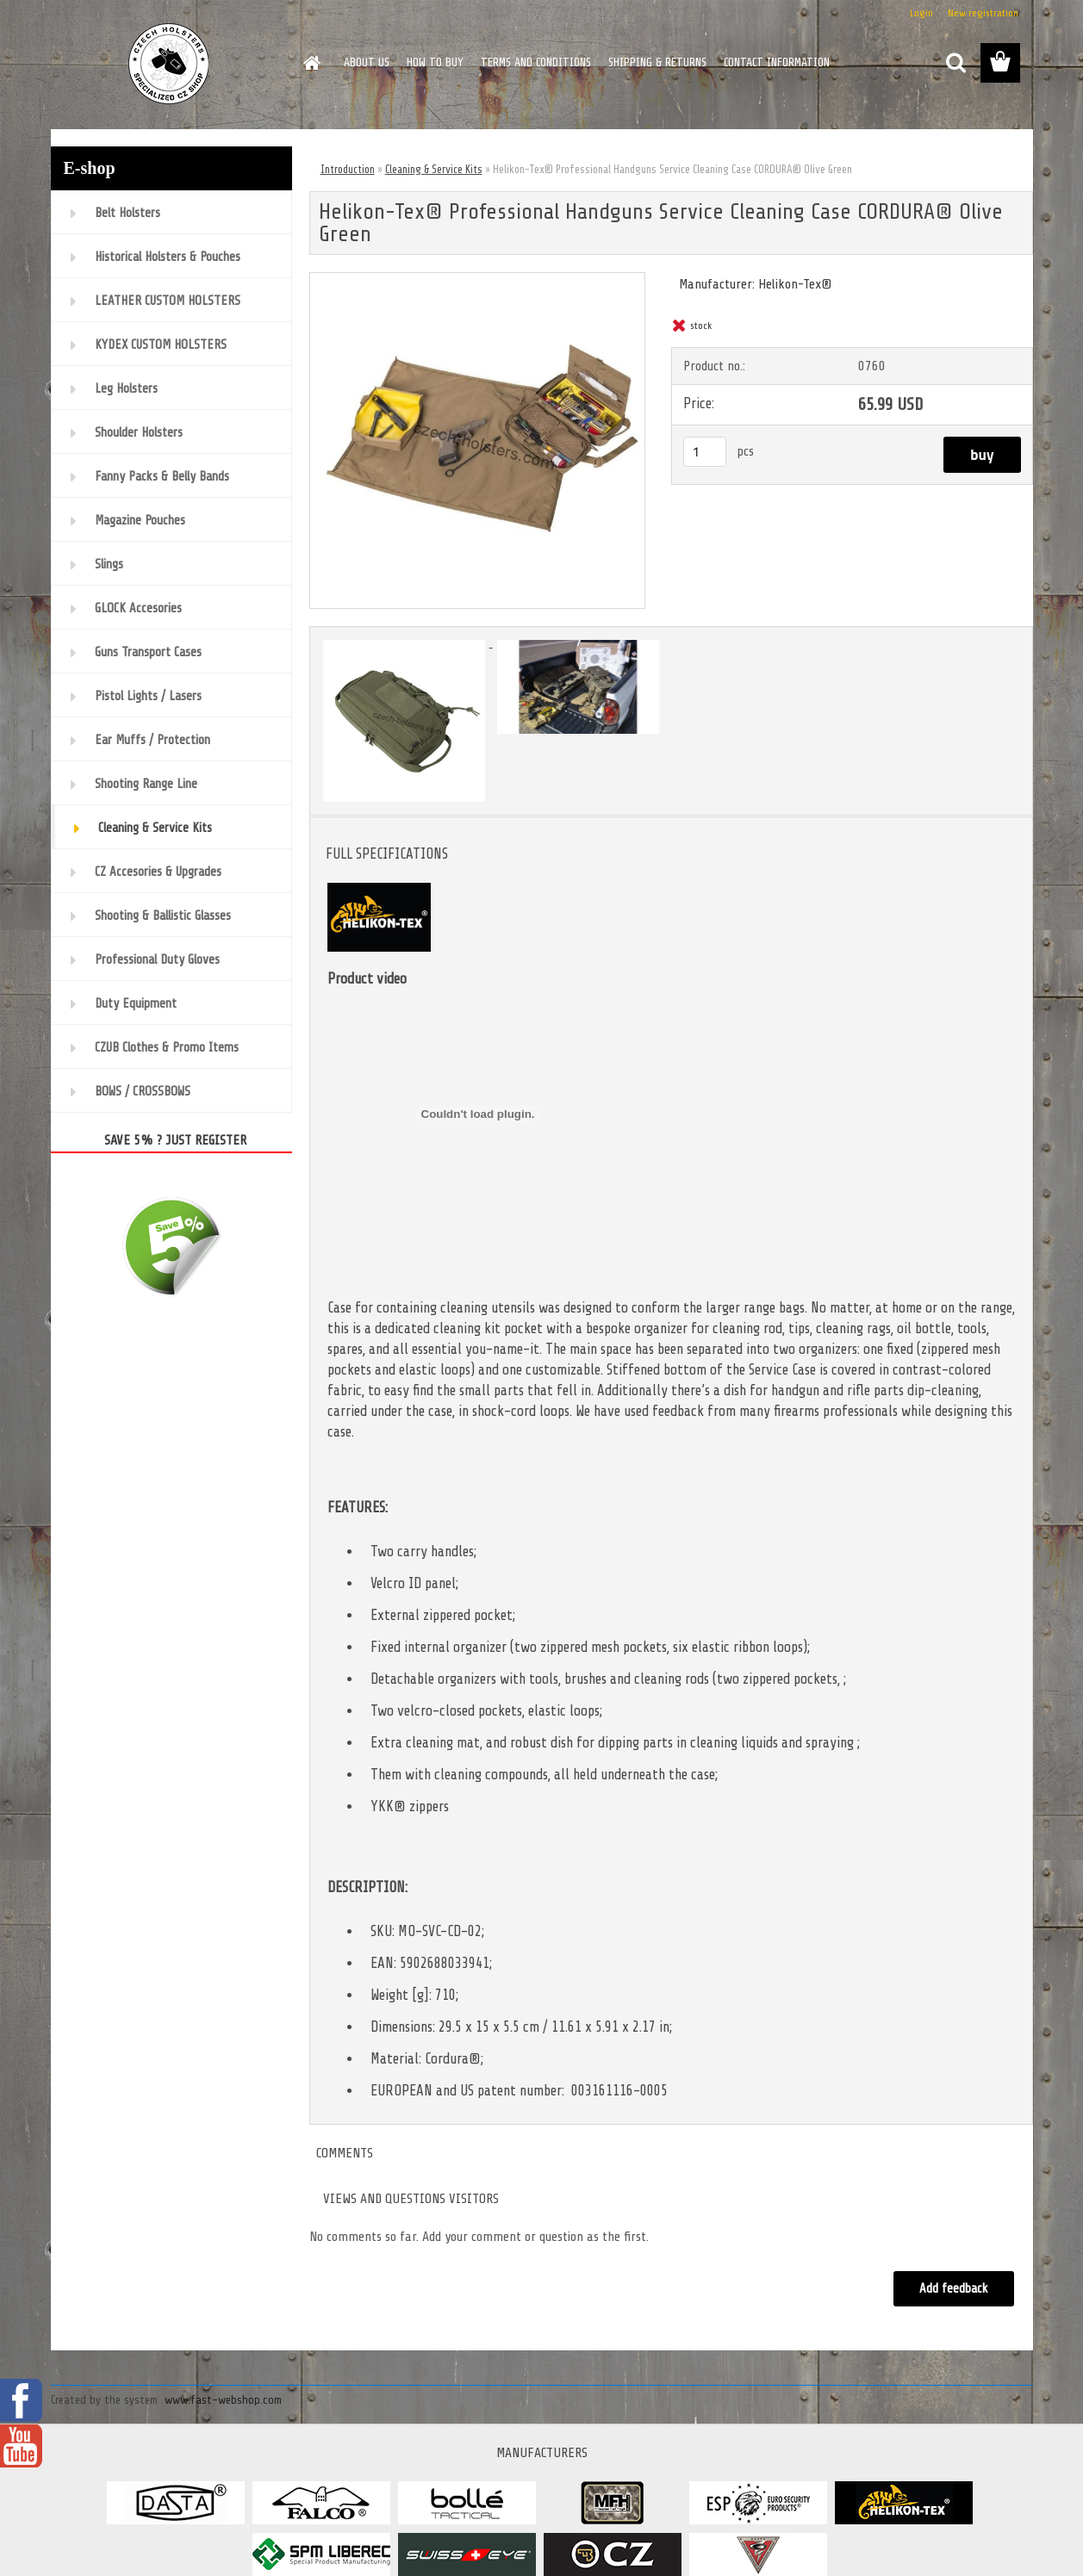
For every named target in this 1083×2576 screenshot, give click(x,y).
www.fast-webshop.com (223, 2399)
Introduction (348, 169)
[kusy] (704, 452)
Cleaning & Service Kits (433, 169)
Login (921, 13)
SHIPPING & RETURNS (657, 62)
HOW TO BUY (435, 62)
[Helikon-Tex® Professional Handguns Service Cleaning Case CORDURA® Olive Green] (477, 280)
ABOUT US (366, 62)
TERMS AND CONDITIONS (536, 62)
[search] (955, 63)
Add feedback (953, 2288)
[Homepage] (311, 63)
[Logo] (169, 64)
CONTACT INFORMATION (777, 62)
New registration (983, 13)
